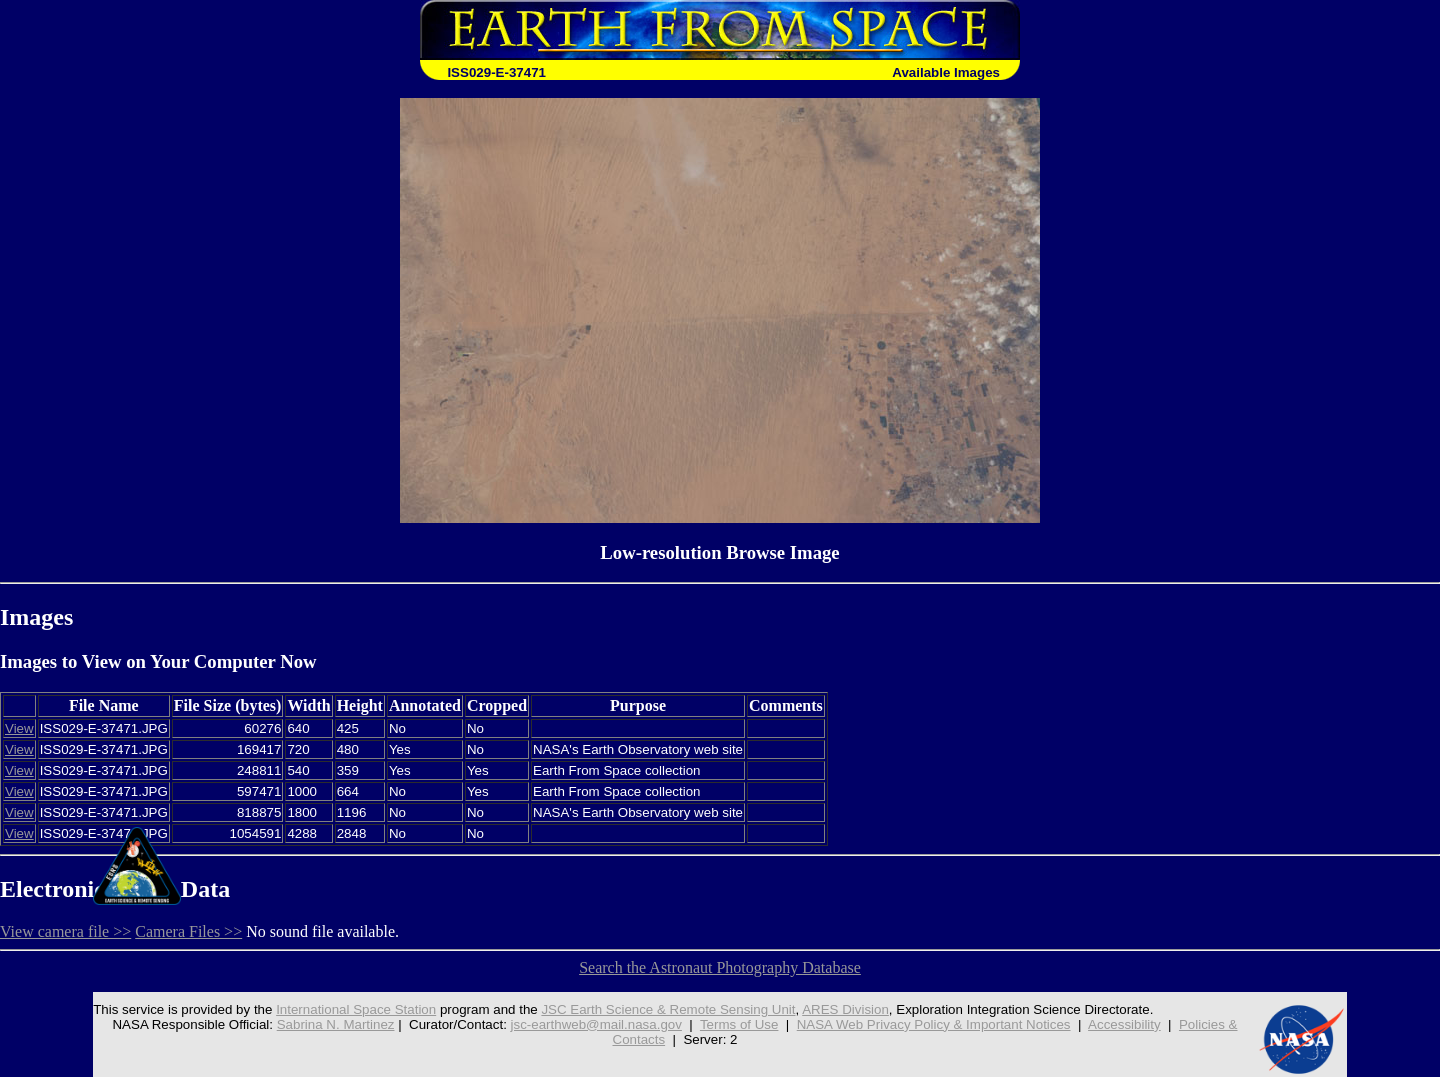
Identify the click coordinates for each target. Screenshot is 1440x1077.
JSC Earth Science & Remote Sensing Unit (668, 1009)
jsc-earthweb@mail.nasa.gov (596, 1024)
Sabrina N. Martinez (336, 1024)
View (19, 728)
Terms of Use (739, 1024)
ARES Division (845, 1009)
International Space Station (356, 1009)
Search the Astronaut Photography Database (720, 967)
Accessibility (1124, 1024)
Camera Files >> (188, 931)
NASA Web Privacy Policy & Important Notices (934, 1024)
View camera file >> (65, 931)
